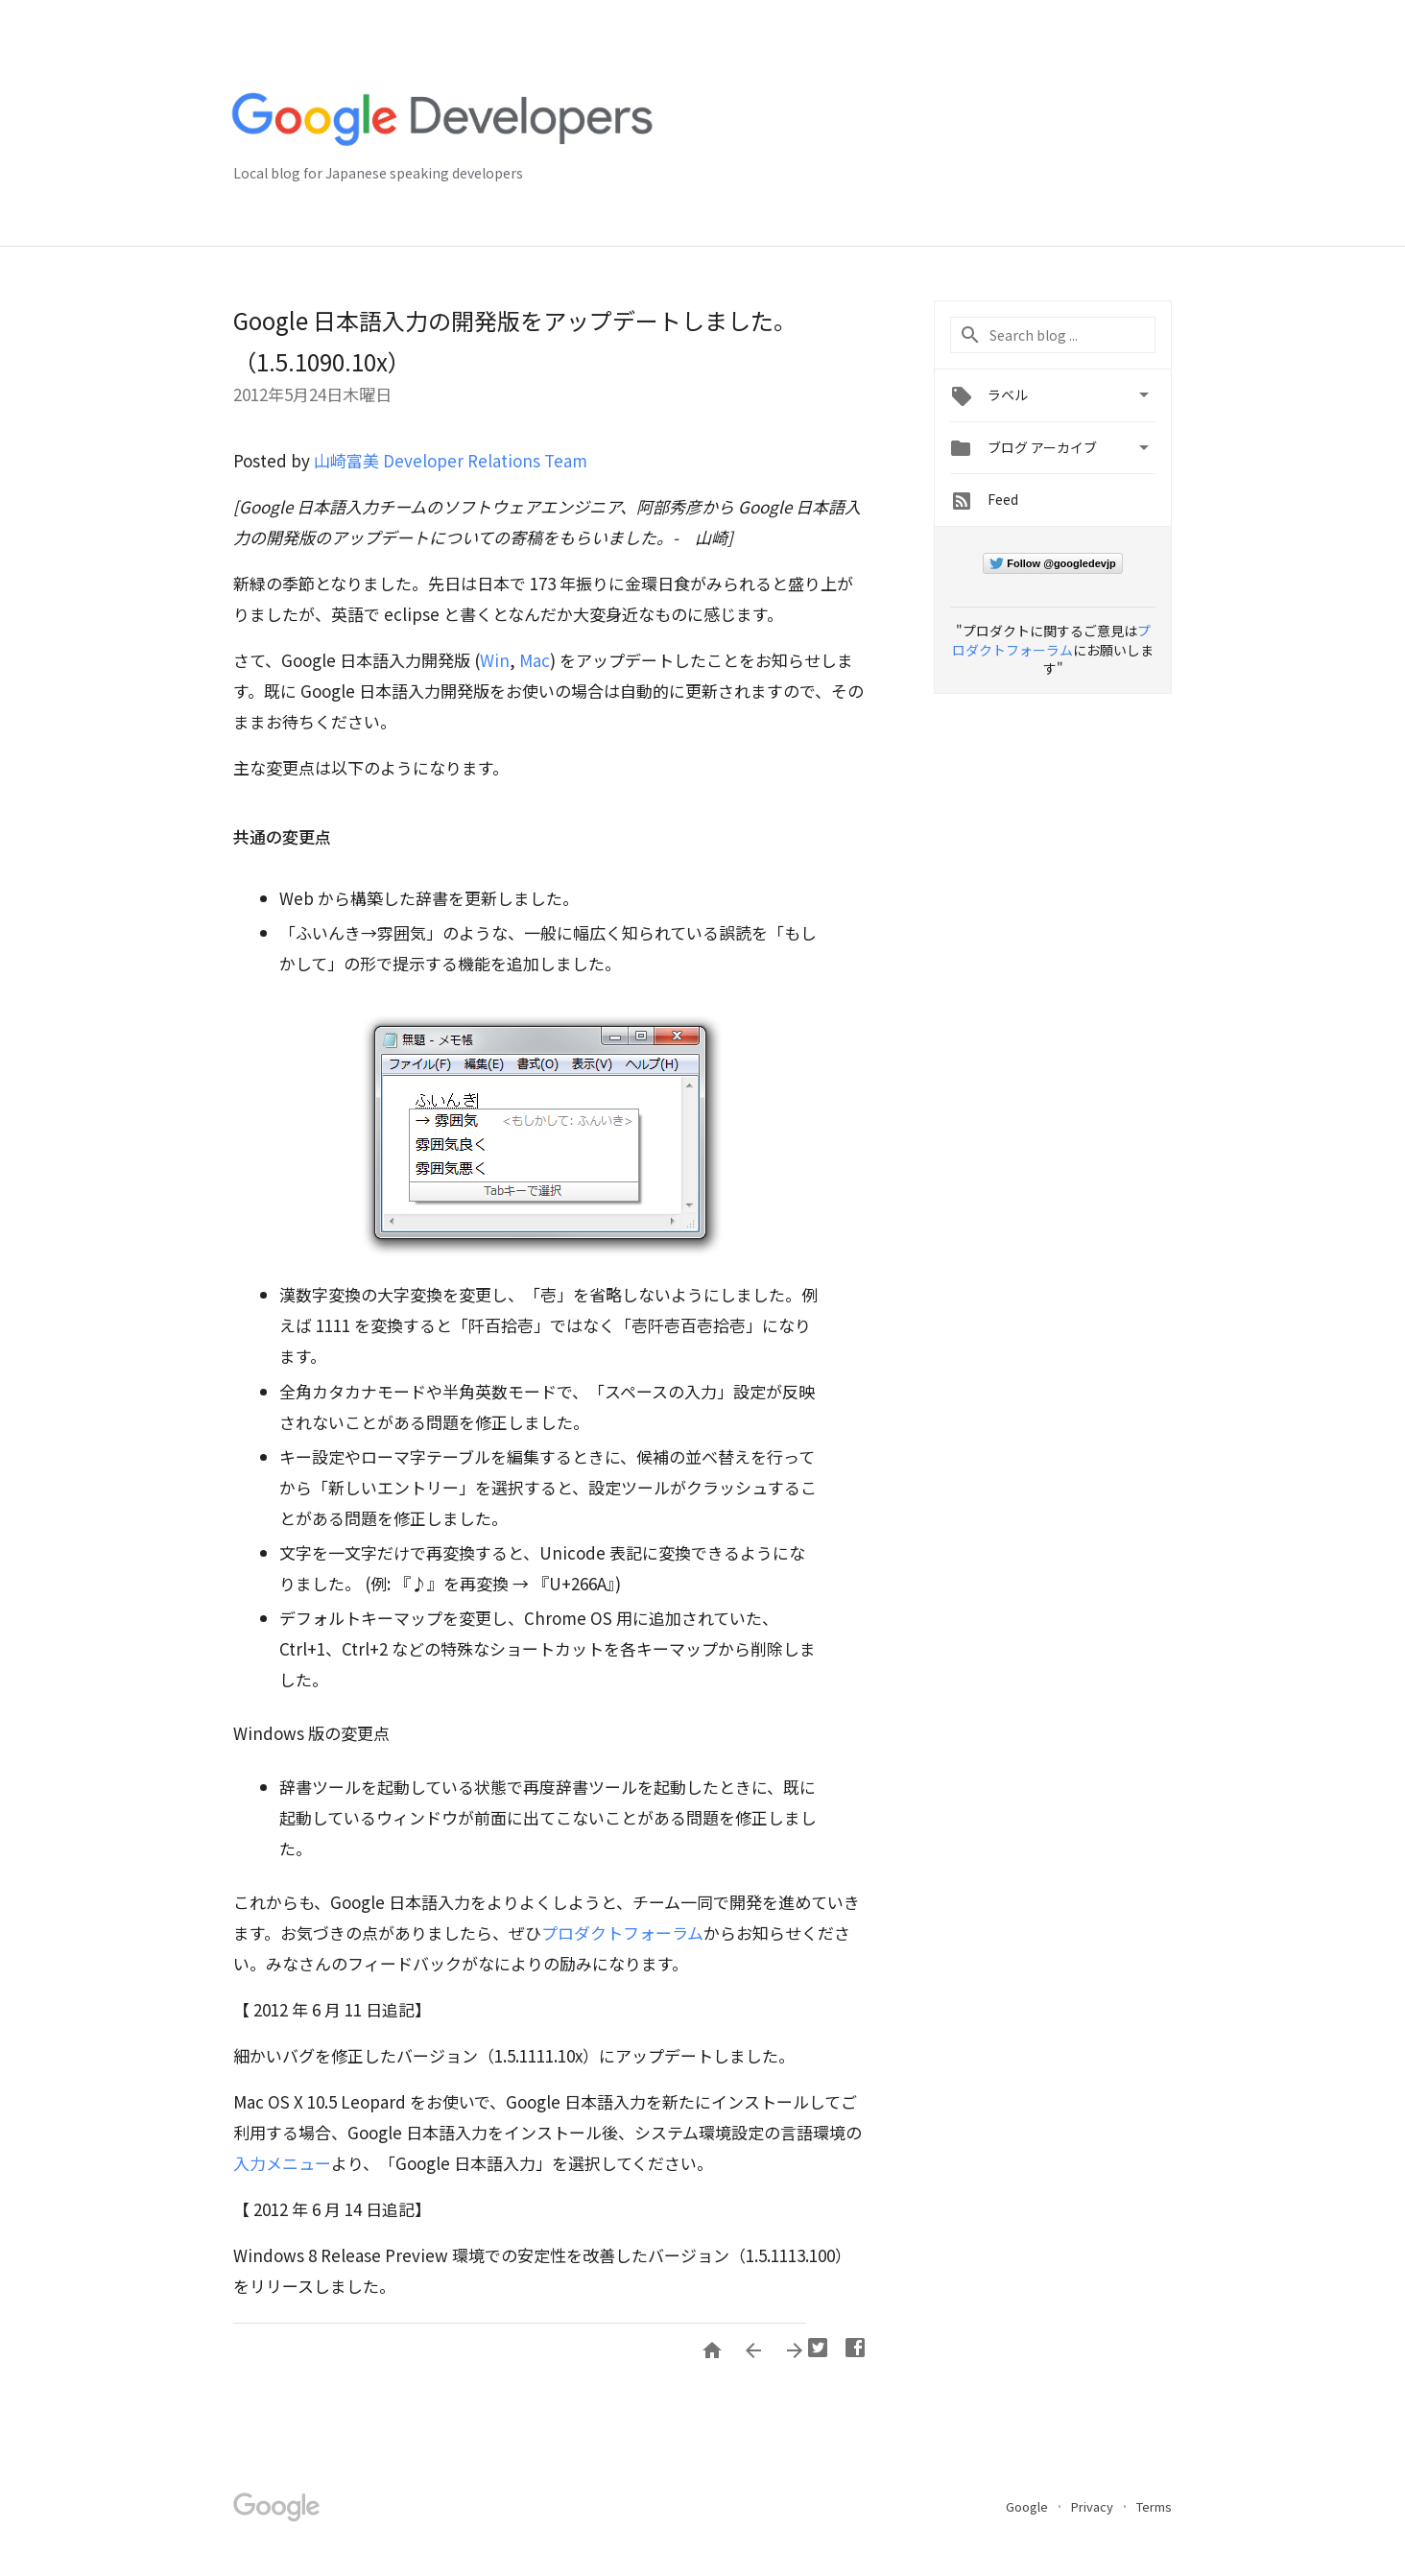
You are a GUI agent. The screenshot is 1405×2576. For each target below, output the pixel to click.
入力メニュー (282, 2163)
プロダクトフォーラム (622, 1932)
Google (1028, 2506)
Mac (534, 660)
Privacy (1093, 2506)
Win (495, 660)
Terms (1154, 2506)
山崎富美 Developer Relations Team (450, 460)
